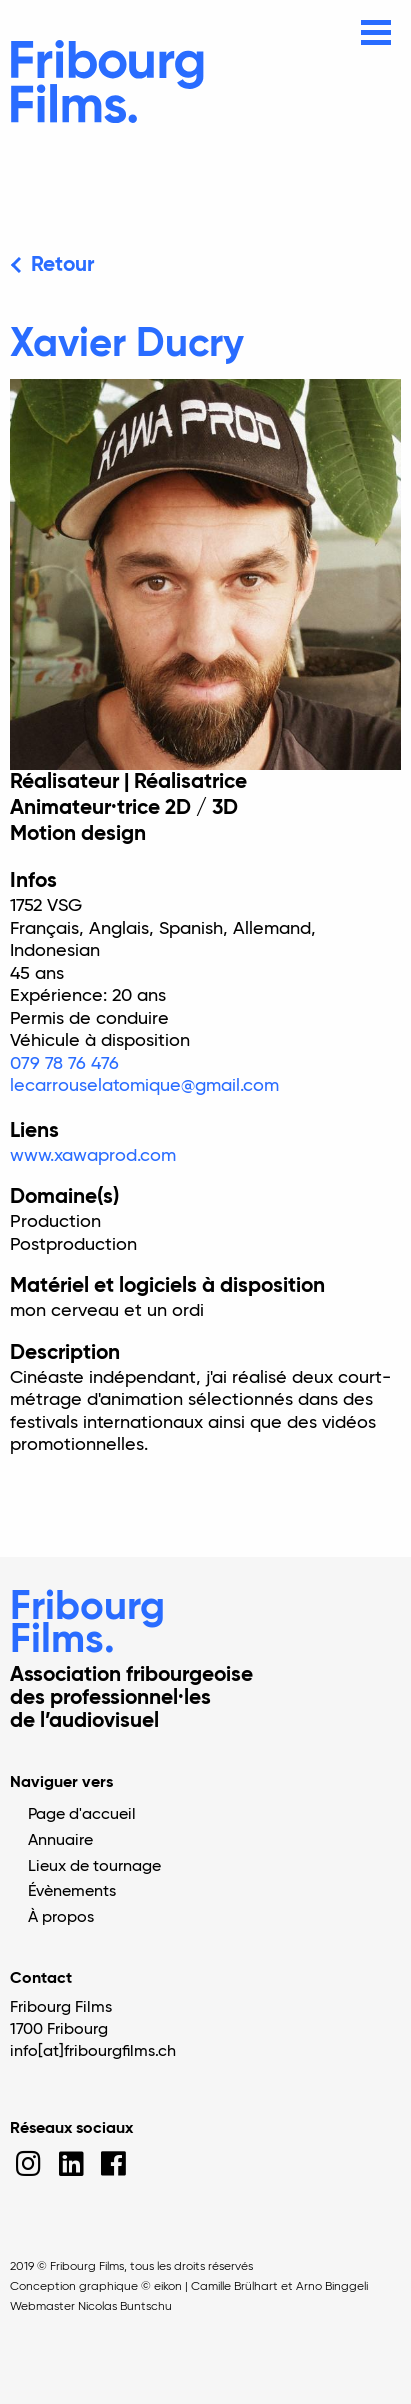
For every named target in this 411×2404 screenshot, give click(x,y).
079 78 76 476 (64, 1064)
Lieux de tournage (94, 1867)
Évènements (72, 1892)
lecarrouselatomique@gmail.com (144, 1086)
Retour (62, 265)
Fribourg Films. (87, 1624)
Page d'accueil (82, 1815)
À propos (61, 1918)
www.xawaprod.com (93, 1156)
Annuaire (60, 1841)
